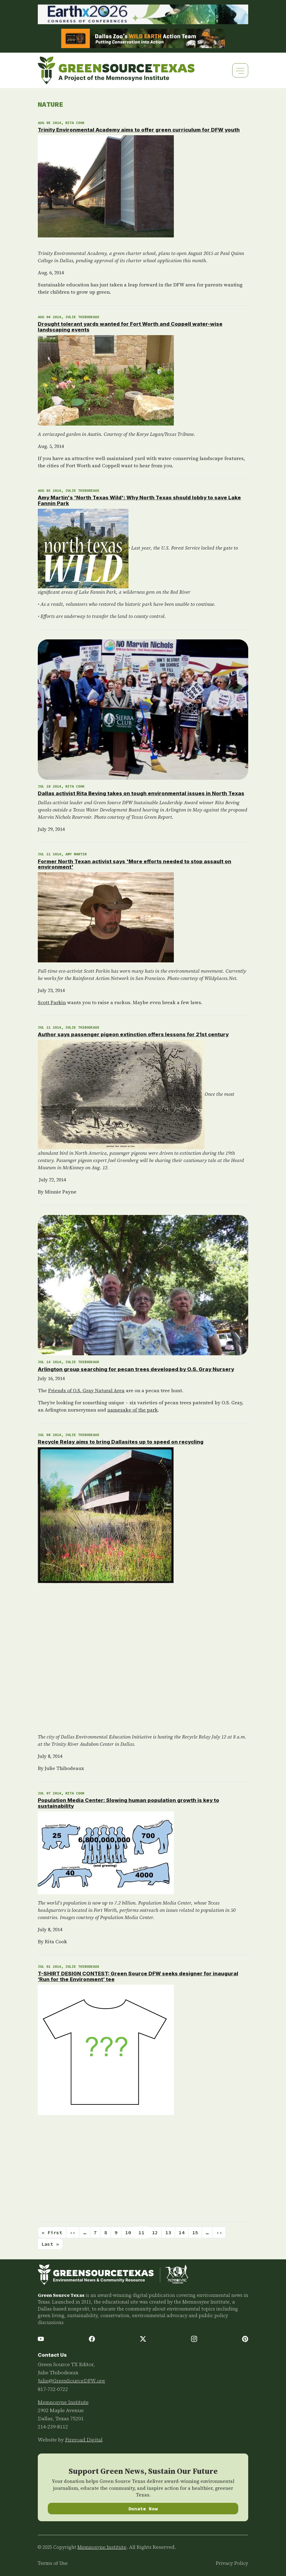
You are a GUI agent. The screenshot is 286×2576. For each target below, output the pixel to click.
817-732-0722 (53, 2389)
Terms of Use (53, 2563)
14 (181, 2232)
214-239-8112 (53, 2426)
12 (155, 2232)
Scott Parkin (52, 1002)
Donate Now (143, 2509)
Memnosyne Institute (63, 2402)
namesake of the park (132, 1409)
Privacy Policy (232, 2563)
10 (128, 2232)
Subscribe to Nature (40, 2256)
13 (168, 2232)
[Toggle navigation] (240, 70)
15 (195, 2232)
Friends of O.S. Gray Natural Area (86, 1390)
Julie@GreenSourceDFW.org (71, 2380)
